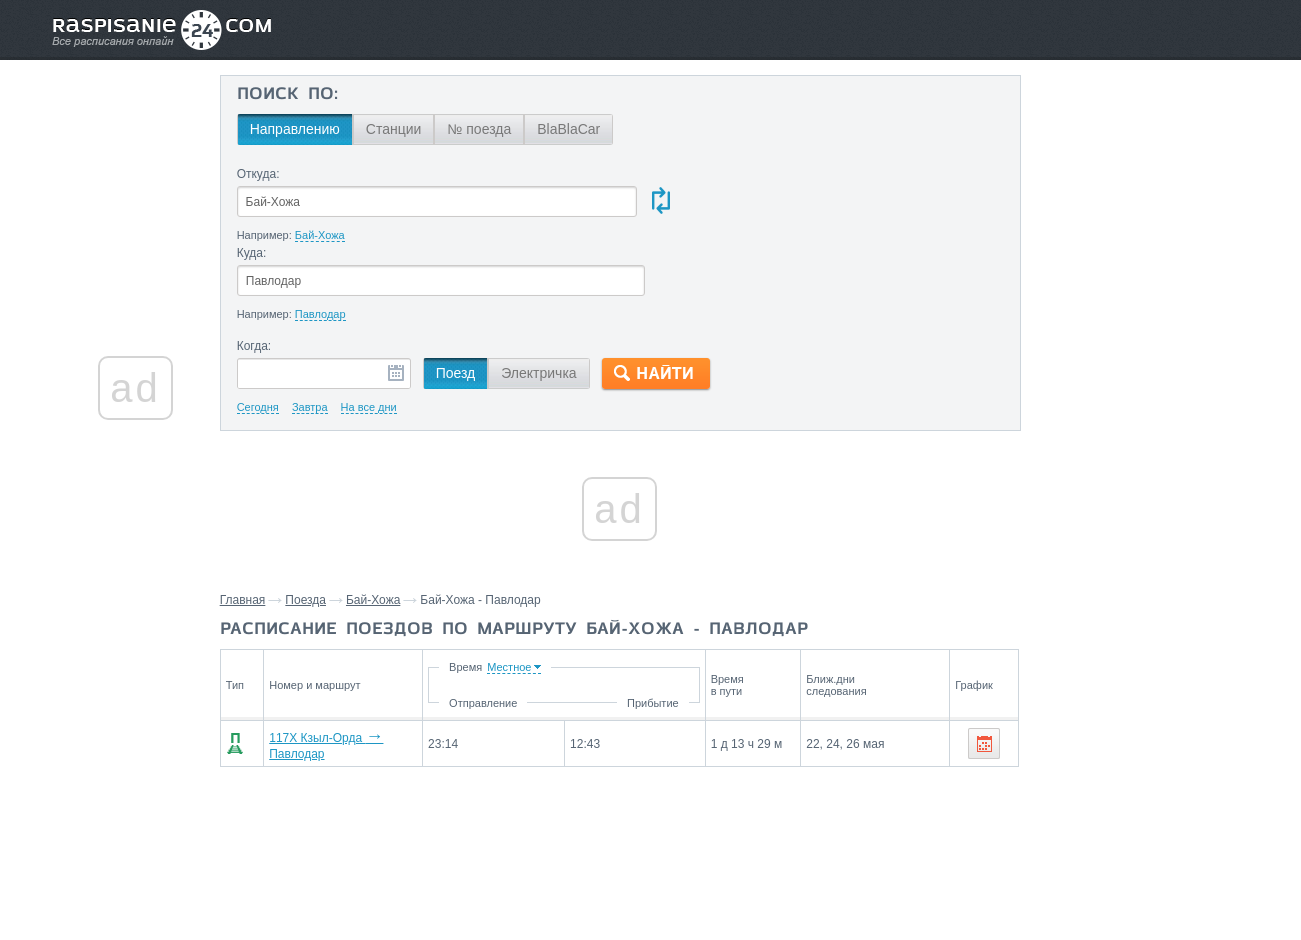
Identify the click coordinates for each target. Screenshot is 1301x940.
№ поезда (499, 129)
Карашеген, (1122, 787)
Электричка (558, 295)
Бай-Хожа (394, 522)
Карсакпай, (1199, 787)
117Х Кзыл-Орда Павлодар (364, 665)
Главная (264, 522)
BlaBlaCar (588, 129)
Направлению (315, 129)
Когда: (274, 268)
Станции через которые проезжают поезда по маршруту (1104, 741)
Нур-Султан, (1093, 817)
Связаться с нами (652, 881)
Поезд (476, 295)
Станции (414, 129)
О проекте (747, 881)
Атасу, (1031, 817)
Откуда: (278, 174)
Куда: (653, 174)
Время (556, 589)
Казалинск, (1046, 787)
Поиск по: (307, 95)
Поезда (326, 522)
